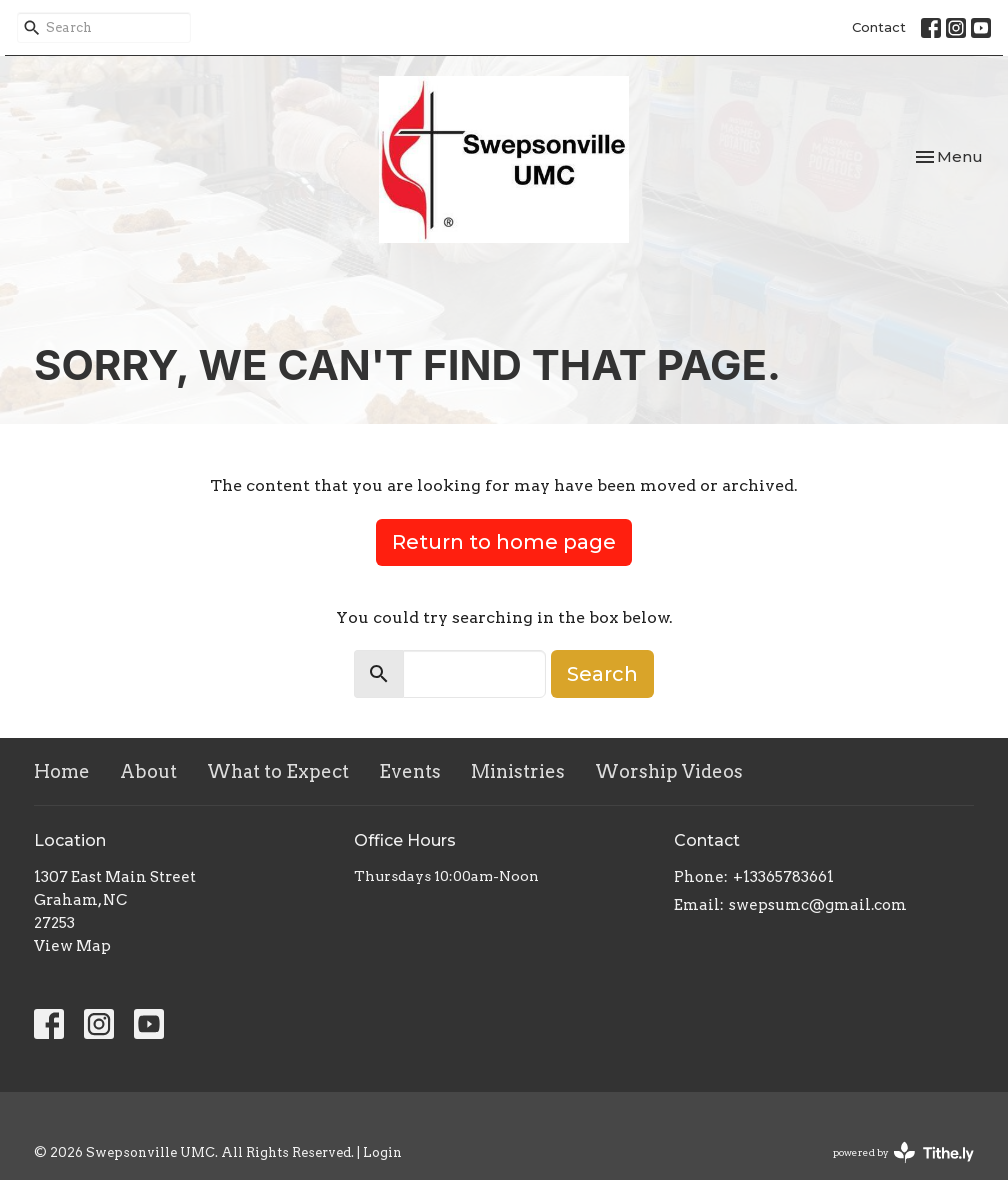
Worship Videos (669, 771)
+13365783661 (783, 877)
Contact (879, 27)
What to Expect (278, 771)
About (148, 771)
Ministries (518, 771)
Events (410, 771)
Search (602, 674)
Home (62, 771)
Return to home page (504, 542)
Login (382, 1152)
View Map (72, 946)
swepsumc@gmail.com (818, 905)
